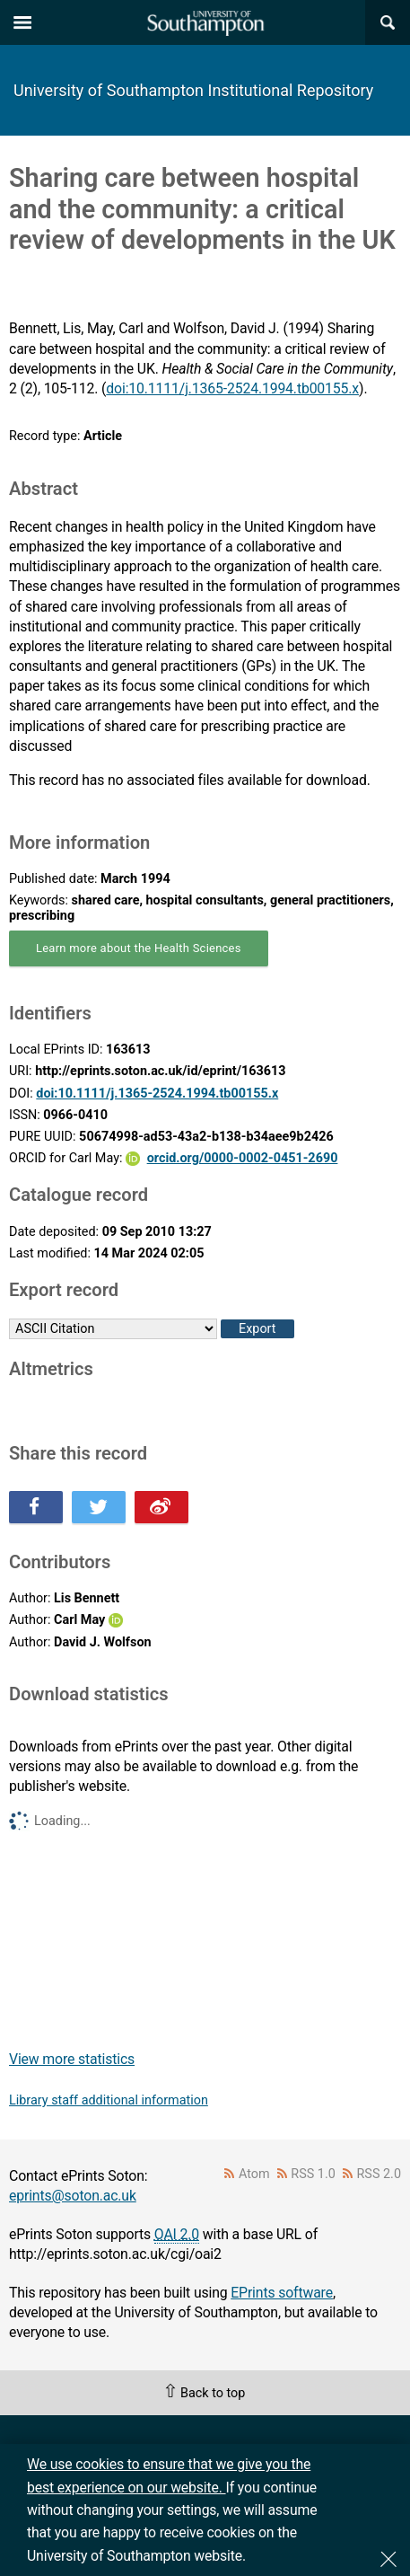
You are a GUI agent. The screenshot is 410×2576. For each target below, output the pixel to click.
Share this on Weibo (161, 1507)
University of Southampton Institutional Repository (193, 90)
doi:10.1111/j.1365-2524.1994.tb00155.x (232, 388)
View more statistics (72, 2059)
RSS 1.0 (313, 2174)
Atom (254, 2174)
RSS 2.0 (379, 2174)
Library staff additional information (108, 2100)
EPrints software (282, 2292)
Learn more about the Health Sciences (138, 948)
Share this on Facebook (36, 1507)
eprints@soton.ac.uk (72, 2195)
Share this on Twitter (99, 1507)
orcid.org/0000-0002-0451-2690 (242, 1158)
